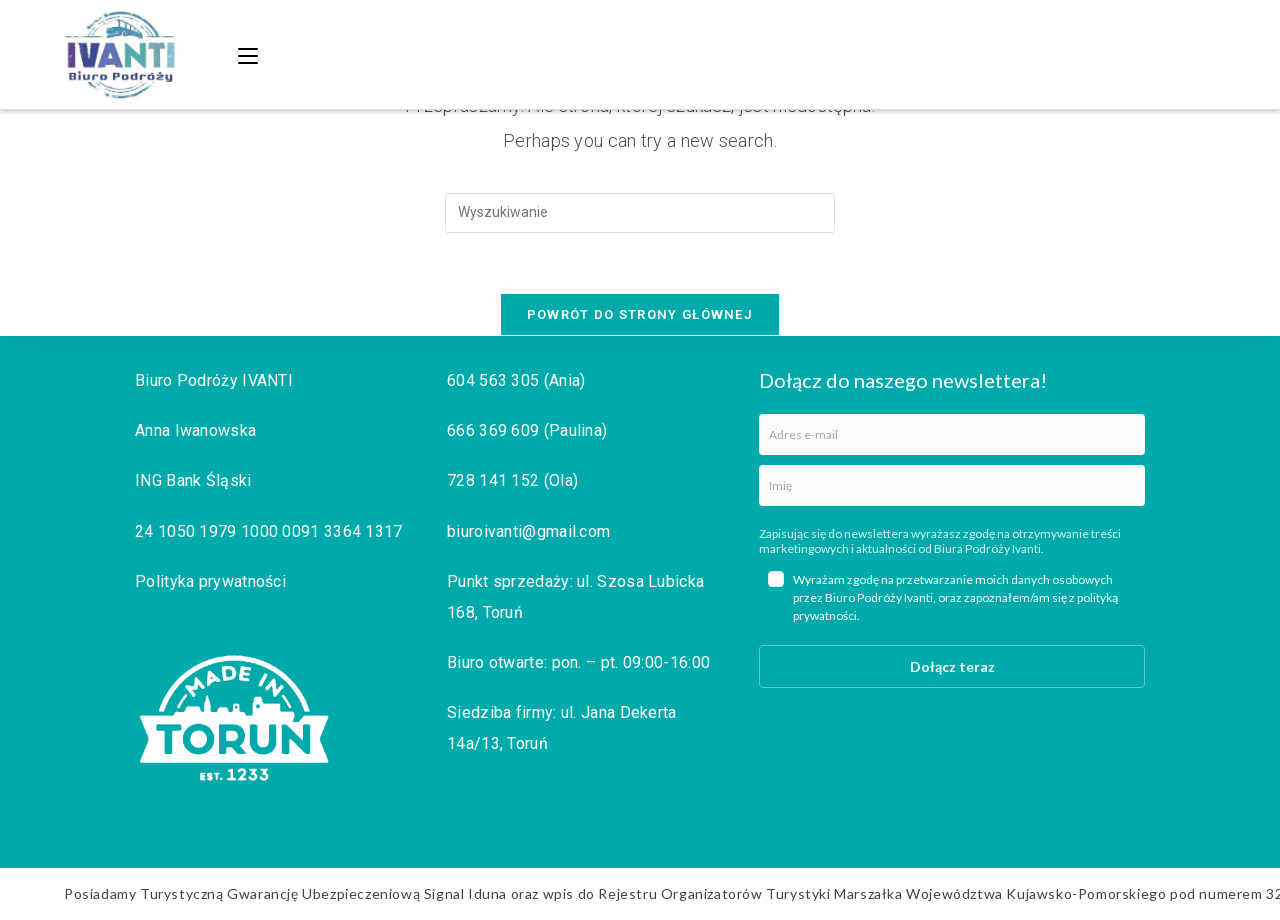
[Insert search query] (640, 213)
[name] (952, 485)
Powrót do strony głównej (640, 314)
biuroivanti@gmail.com (528, 531)
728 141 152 (493, 480)
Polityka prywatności (210, 581)
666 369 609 (493, 430)
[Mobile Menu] (251, 54)
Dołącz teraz (952, 666)
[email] (952, 434)
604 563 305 (493, 380)
